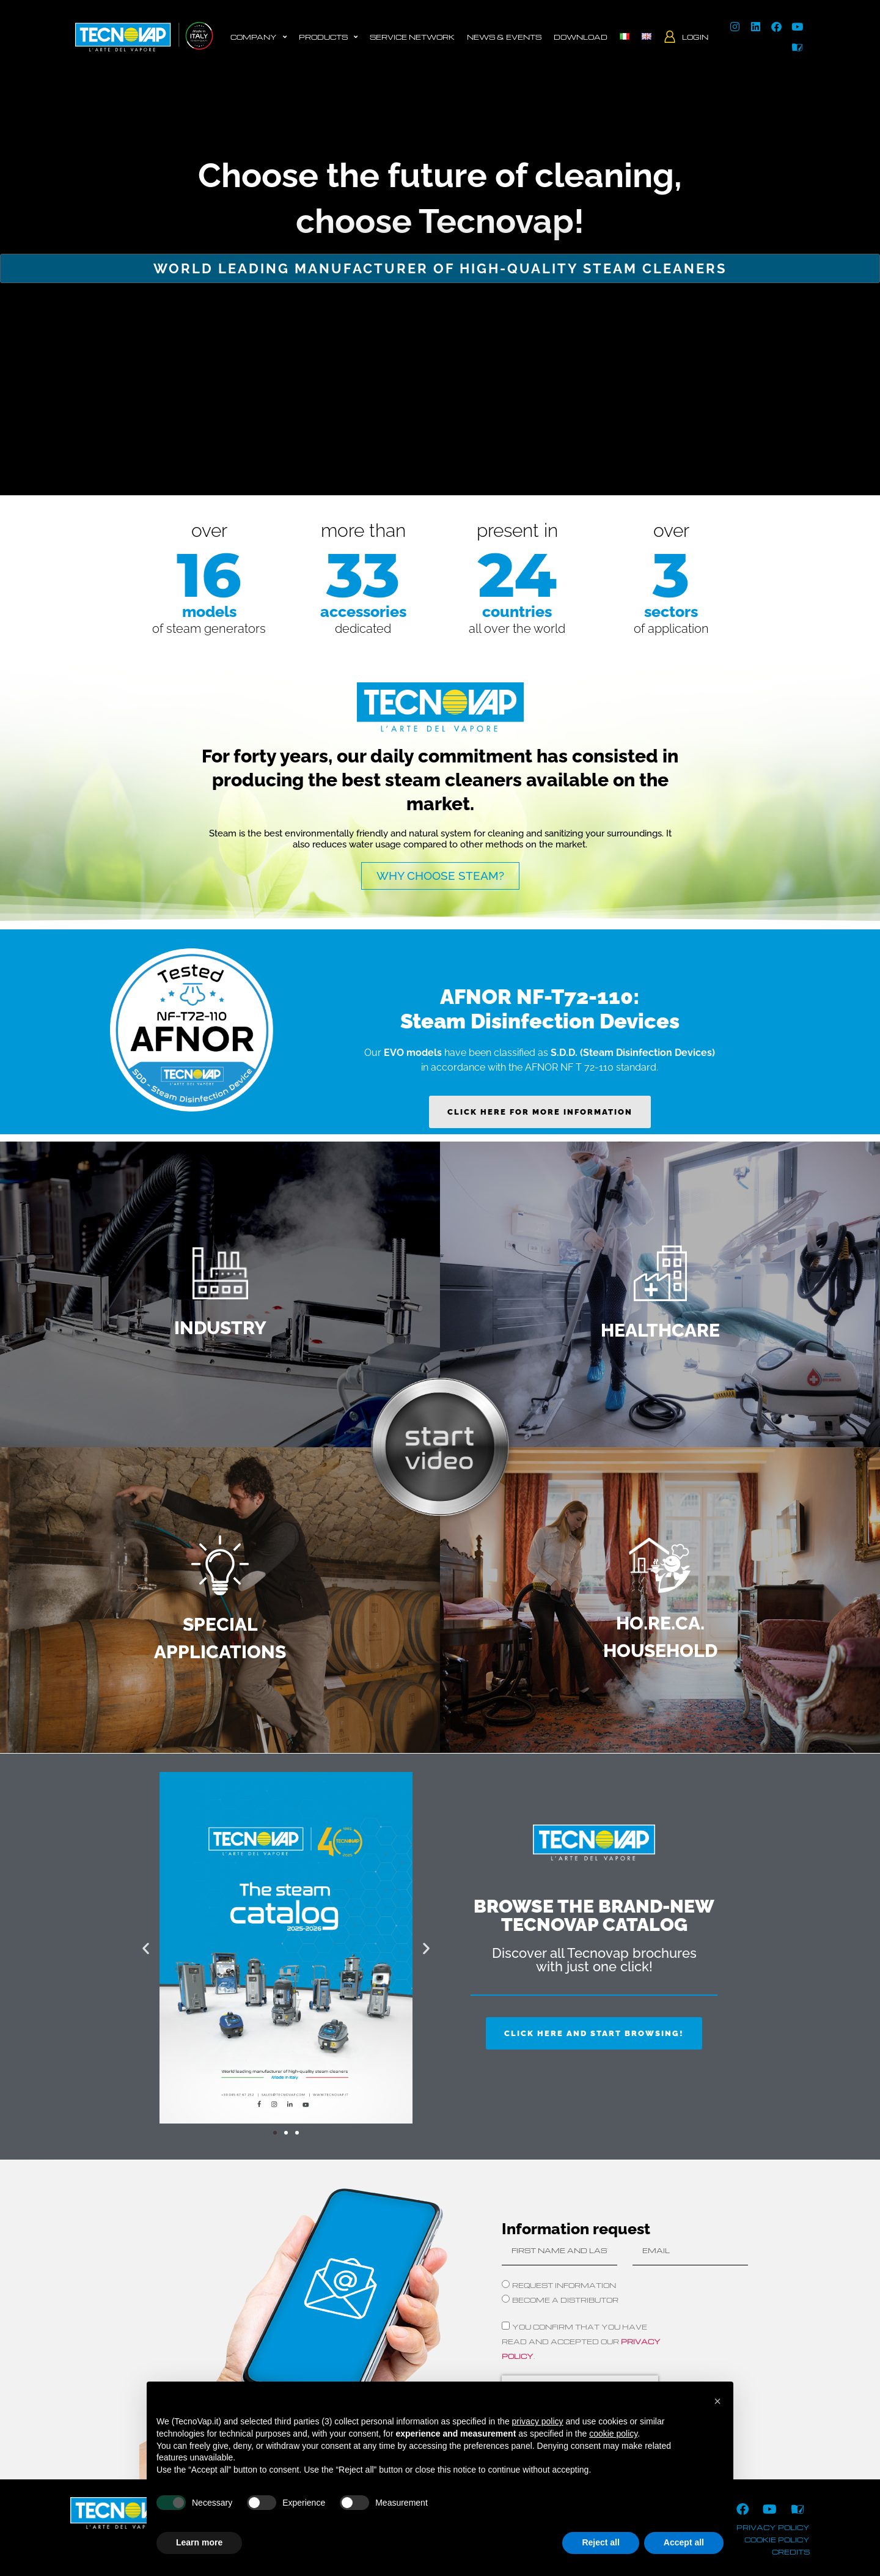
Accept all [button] (684, 2542)
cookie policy (777, 2539)
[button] (145, 1947)
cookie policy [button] (613, 2433)
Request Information (564, 2285)
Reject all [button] (600, 2542)
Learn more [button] (199, 2542)
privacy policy (773, 2527)
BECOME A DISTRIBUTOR (565, 2300)
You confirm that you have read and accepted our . (581, 2341)
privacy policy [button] (537, 2421)
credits (791, 2551)
